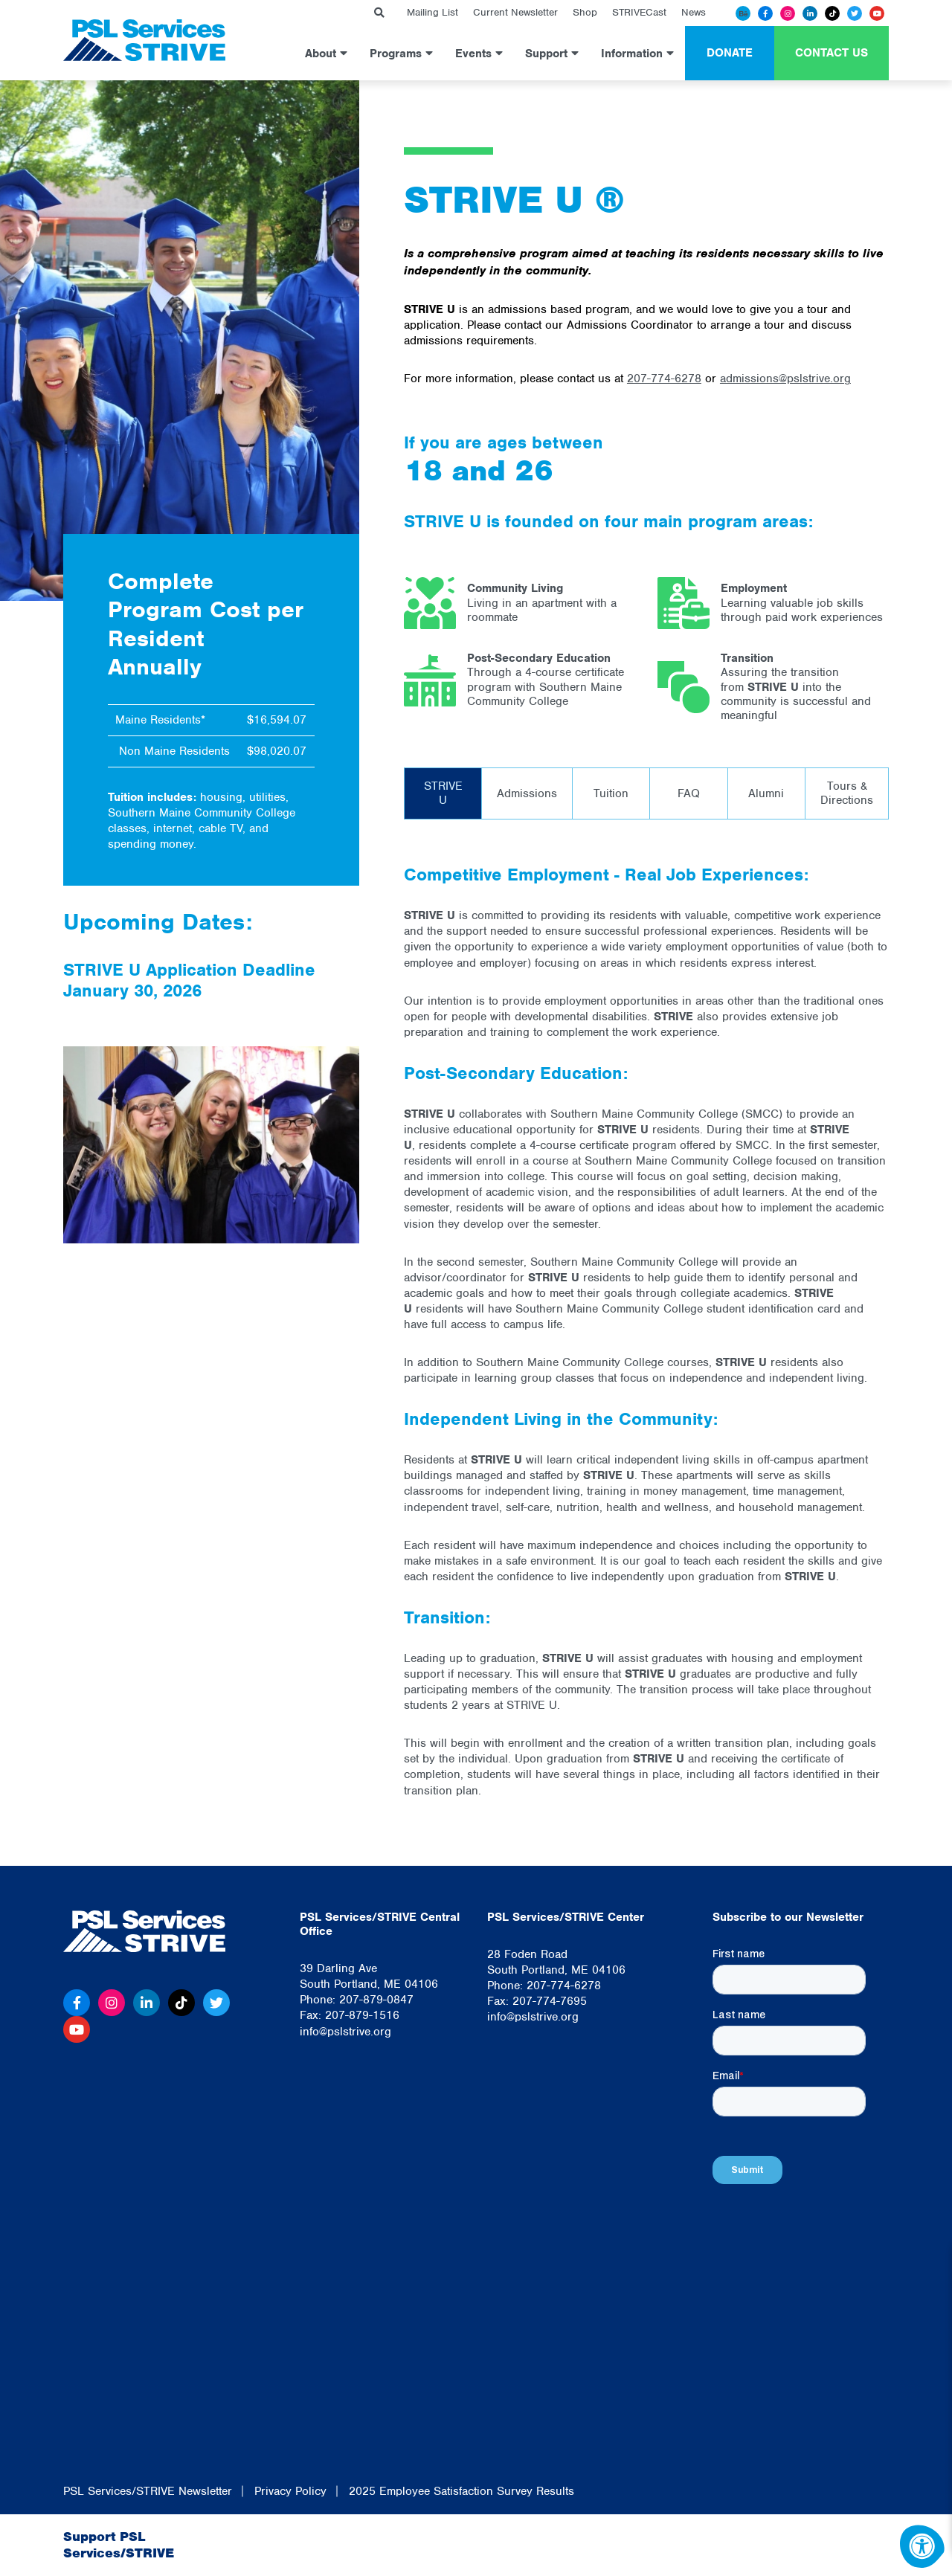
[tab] (443, 793)
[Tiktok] (832, 13)
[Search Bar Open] (379, 13)
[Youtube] (876, 13)
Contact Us (831, 52)
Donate (730, 52)
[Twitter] (854, 13)
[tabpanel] (646, 1331)
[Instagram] (787, 13)
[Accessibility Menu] (922, 2546)
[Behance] (743, 13)
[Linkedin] (810, 13)
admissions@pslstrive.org (785, 378)
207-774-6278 (664, 378)
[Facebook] (765, 13)
